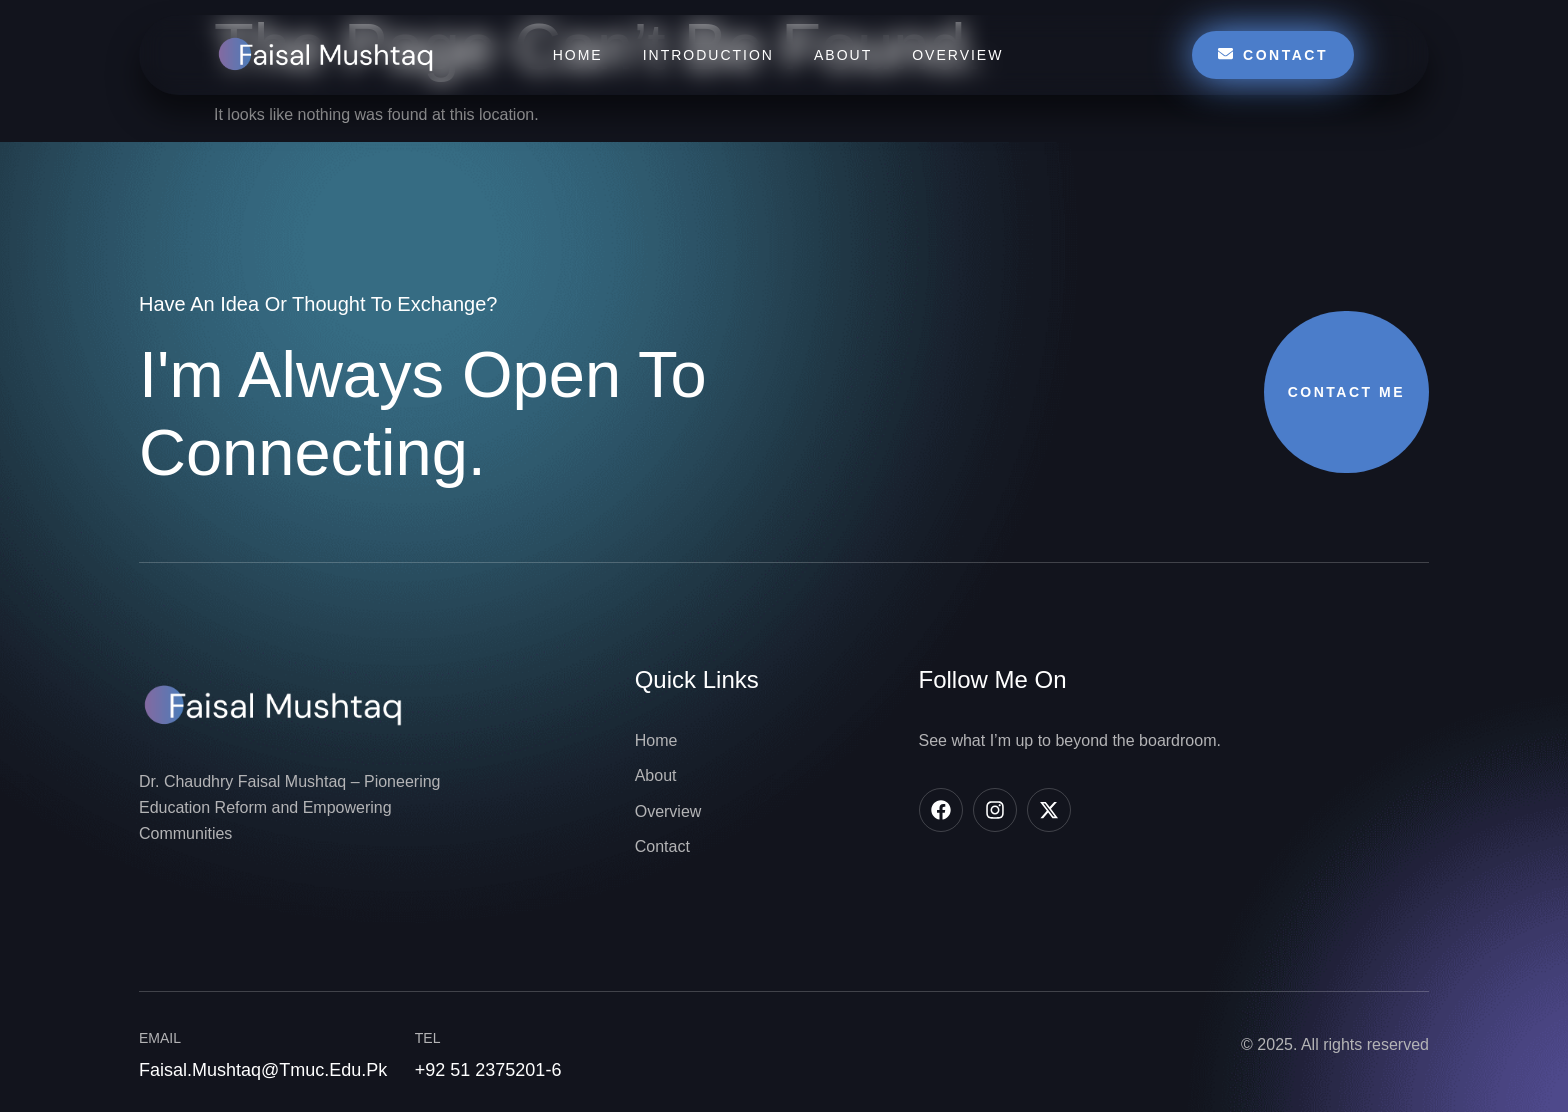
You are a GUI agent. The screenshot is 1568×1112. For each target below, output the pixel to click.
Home (578, 55)
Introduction (708, 55)
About (843, 55)
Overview (957, 55)
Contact (1273, 54)
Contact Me (1346, 392)
